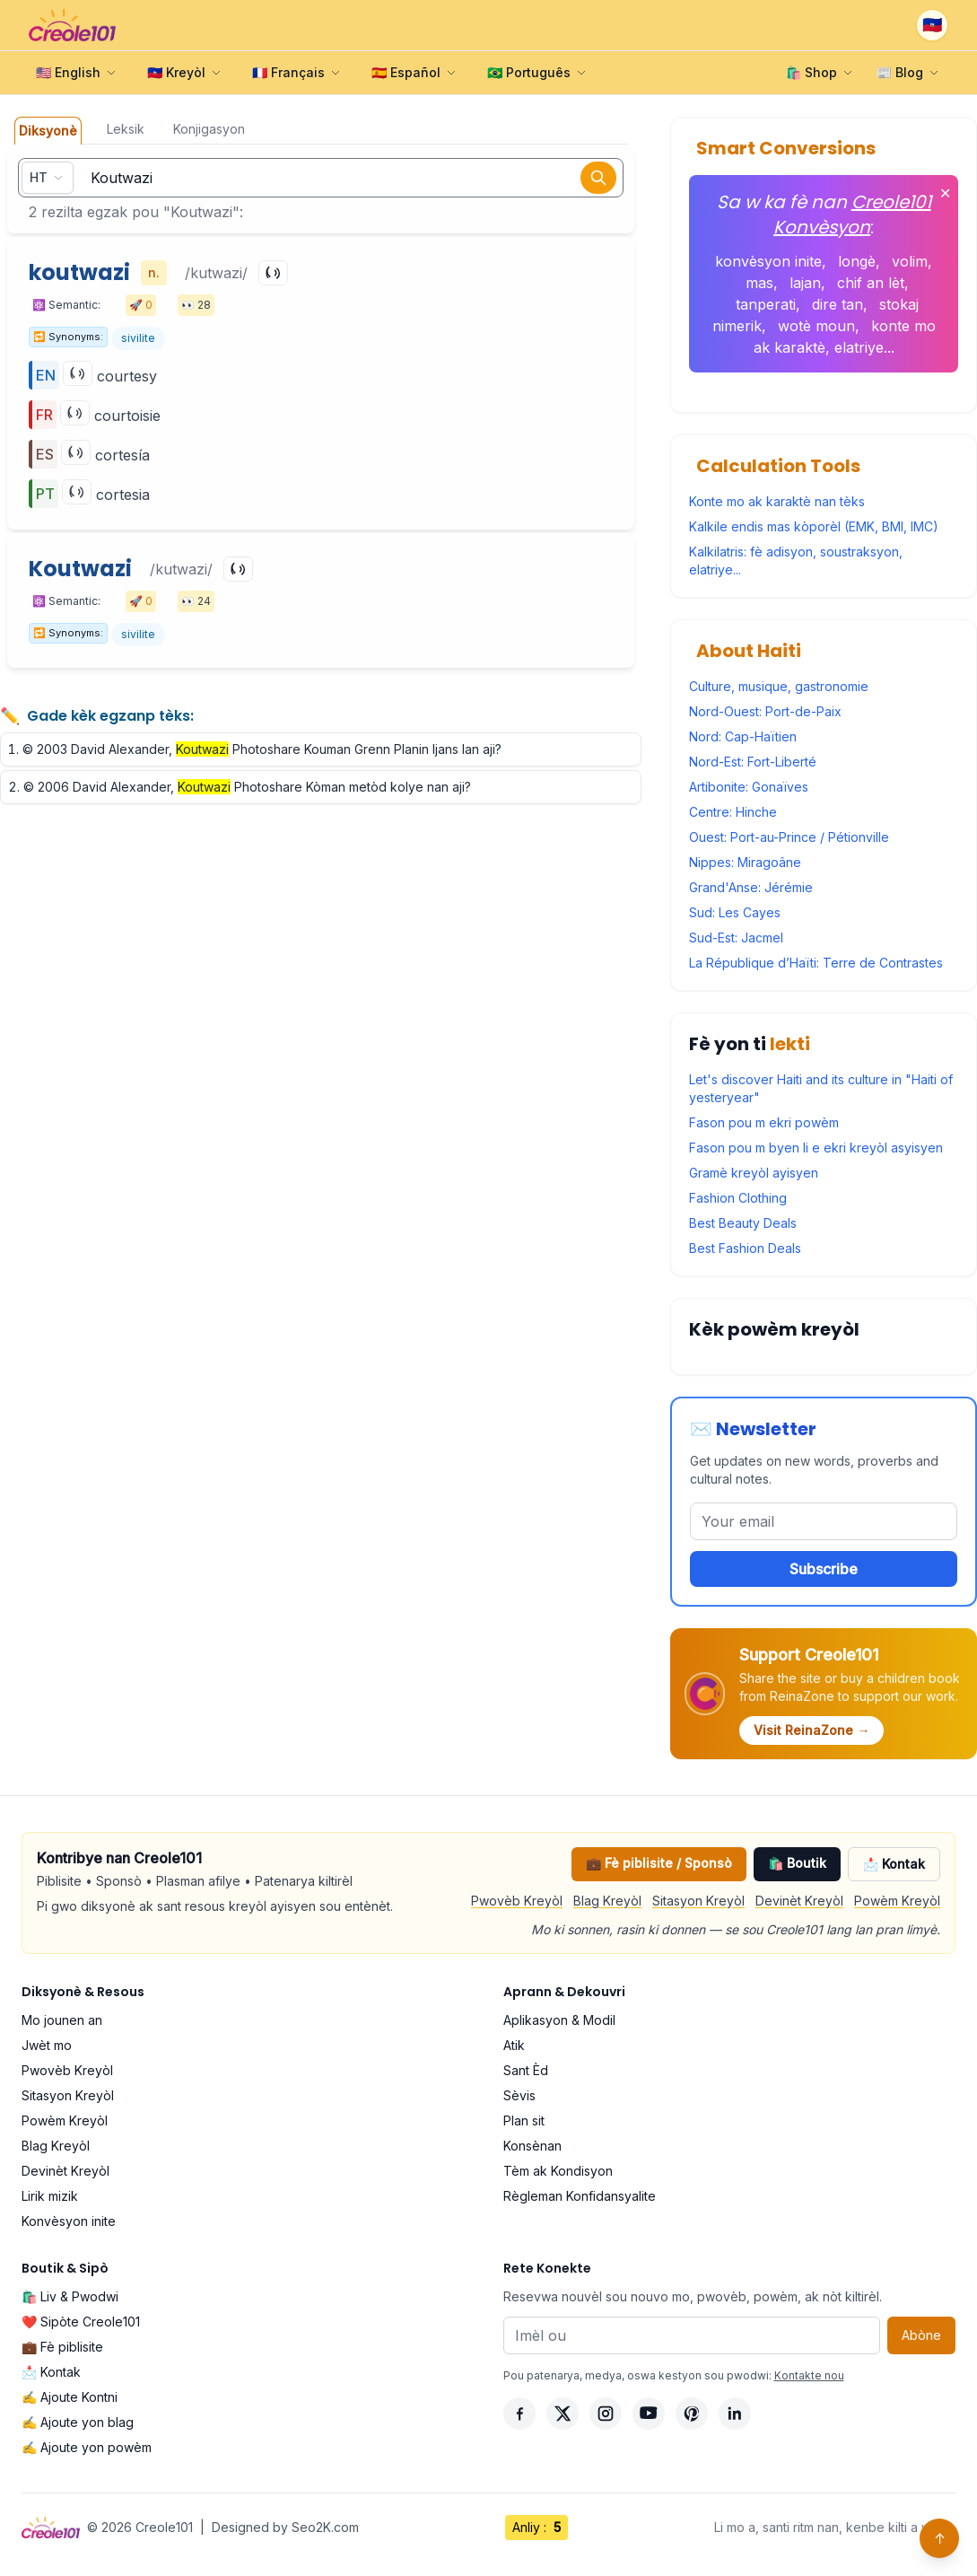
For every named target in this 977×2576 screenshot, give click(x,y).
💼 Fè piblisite (62, 2346)
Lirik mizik (50, 2196)
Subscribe (823, 1569)
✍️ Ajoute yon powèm (87, 2447)
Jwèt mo (47, 2045)
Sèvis (519, 2095)
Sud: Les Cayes (735, 912)
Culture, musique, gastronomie (778, 686)
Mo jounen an (62, 2020)
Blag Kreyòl (607, 1900)
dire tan (837, 304)
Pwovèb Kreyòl (517, 1900)
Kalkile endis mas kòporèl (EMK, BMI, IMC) (813, 526)
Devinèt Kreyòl (799, 1900)
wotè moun (816, 326)
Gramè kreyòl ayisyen (753, 1172)
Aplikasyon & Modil (559, 2020)
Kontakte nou (809, 2375)
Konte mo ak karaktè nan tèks (777, 501)
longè (857, 261)
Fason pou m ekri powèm (764, 1122)
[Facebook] (519, 2413)
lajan (805, 283)
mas (759, 283)
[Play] (273, 272)
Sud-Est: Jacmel (736, 937)
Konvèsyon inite (69, 2221)
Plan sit (524, 2120)
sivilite (138, 338)
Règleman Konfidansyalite (579, 2196)
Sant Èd (525, 2070)
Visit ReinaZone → (811, 1730)
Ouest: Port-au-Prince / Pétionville (789, 837)
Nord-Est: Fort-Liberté (752, 761)
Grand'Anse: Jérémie (751, 887)
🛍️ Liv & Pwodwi (70, 2296)
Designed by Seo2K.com (285, 2527)
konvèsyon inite (768, 261)
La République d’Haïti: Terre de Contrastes (816, 962)
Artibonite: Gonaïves (748, 786)
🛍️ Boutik (797, 1863)
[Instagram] (605, 2413)
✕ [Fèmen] (945, 193)
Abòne (921, 2335)
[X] (562, 2413)
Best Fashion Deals (745, 1248)
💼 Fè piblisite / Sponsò (659, 1863)
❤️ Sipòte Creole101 (81, 2321)
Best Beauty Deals (743, 1223)
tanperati (766, 304)
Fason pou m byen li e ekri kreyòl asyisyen (816, 1147)
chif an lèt (870, 283)
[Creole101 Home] (72, 25)
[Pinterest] (692, 2413)
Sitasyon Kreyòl (698, 1900)
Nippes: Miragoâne (745, 862)
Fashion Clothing (738, 1197)
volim (910, 261)
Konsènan (532, 2145)
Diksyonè (48, 130)
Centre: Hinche (733, 811)
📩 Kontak (894, 1863)
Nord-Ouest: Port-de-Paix (765, 711)
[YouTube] (648, 2413)
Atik (514, 2045)
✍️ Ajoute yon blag (78, 2422)
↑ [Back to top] (940, 2538)
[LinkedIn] (735, 2413)
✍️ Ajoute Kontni (70, 2397)
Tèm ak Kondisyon (558, 2170)
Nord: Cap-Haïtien (743, 736)
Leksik (125, 128)
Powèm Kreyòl (897, 1900)
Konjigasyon (209, 128)
